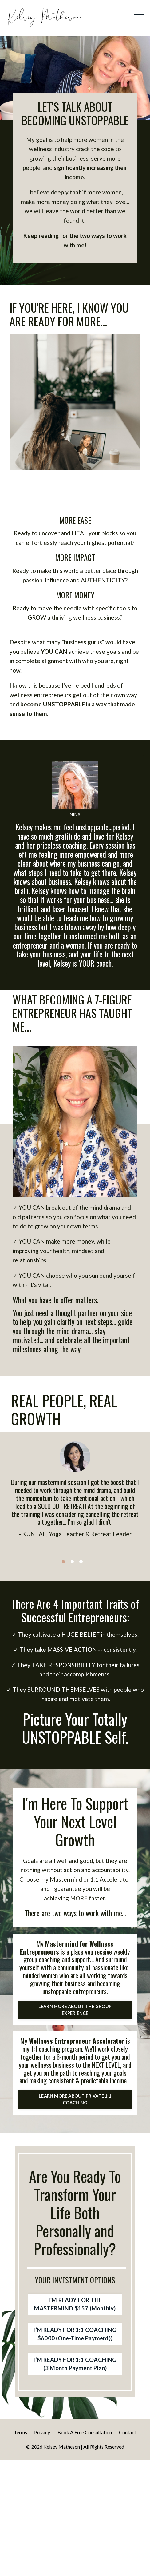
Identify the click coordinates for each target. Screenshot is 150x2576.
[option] (75, 1540)
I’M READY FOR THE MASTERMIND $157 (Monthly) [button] (75, 2398)
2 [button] (72, 1609)
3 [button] (80, 1609)
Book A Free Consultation (84, 2548)
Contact (127, 2548)
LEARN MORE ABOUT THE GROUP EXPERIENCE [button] (75, 2082)
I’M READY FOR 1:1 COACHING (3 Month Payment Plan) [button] (75, 2474)
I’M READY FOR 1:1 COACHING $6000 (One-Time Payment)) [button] (75, 2434)
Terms (20, 2548)
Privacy (42, 2548)
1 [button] (63, 1609)
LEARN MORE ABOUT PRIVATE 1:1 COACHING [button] (75, 2187)
